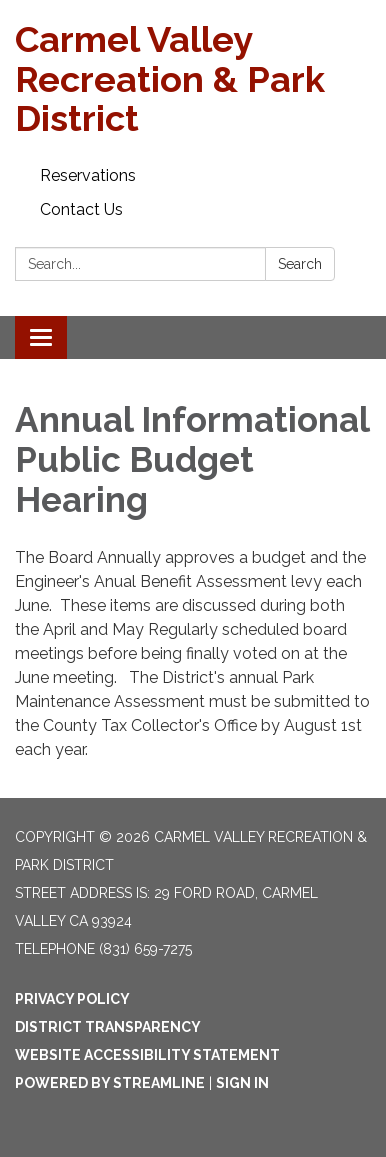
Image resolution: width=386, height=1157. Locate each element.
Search (300, 264)
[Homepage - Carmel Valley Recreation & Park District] (193, 79)
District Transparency (108, 1027)
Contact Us (81, 209)
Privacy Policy (72, 999)
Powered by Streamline (110, 1083)
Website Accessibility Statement (147, 1055)
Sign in (242, 1083)
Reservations (88, 175)
